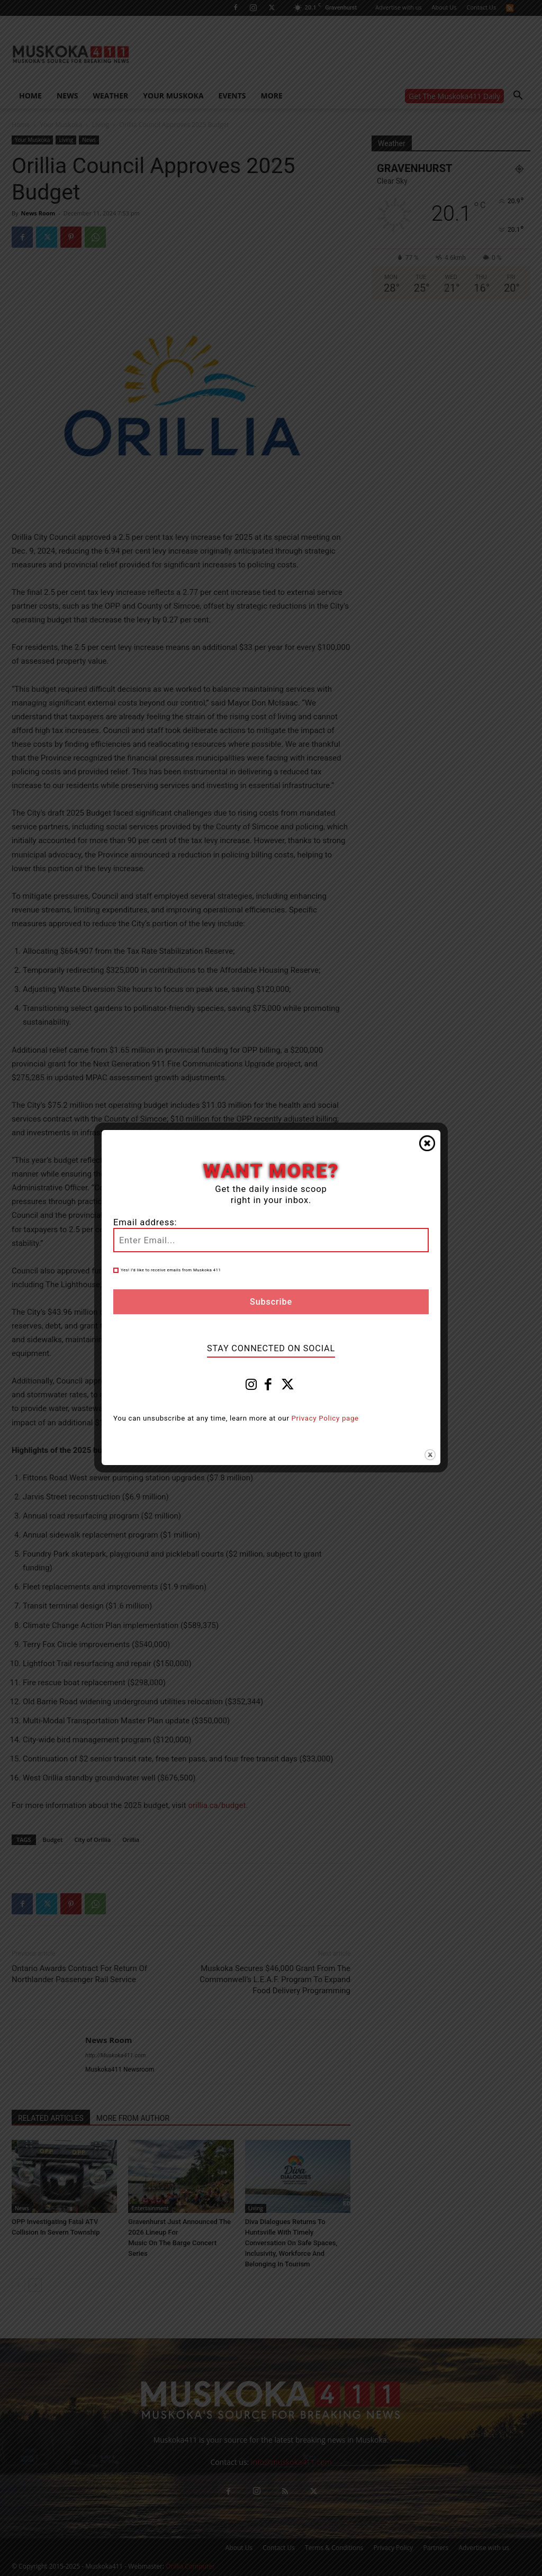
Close (427, 1143)
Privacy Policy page (325, 1418)
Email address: (145, 1222)
